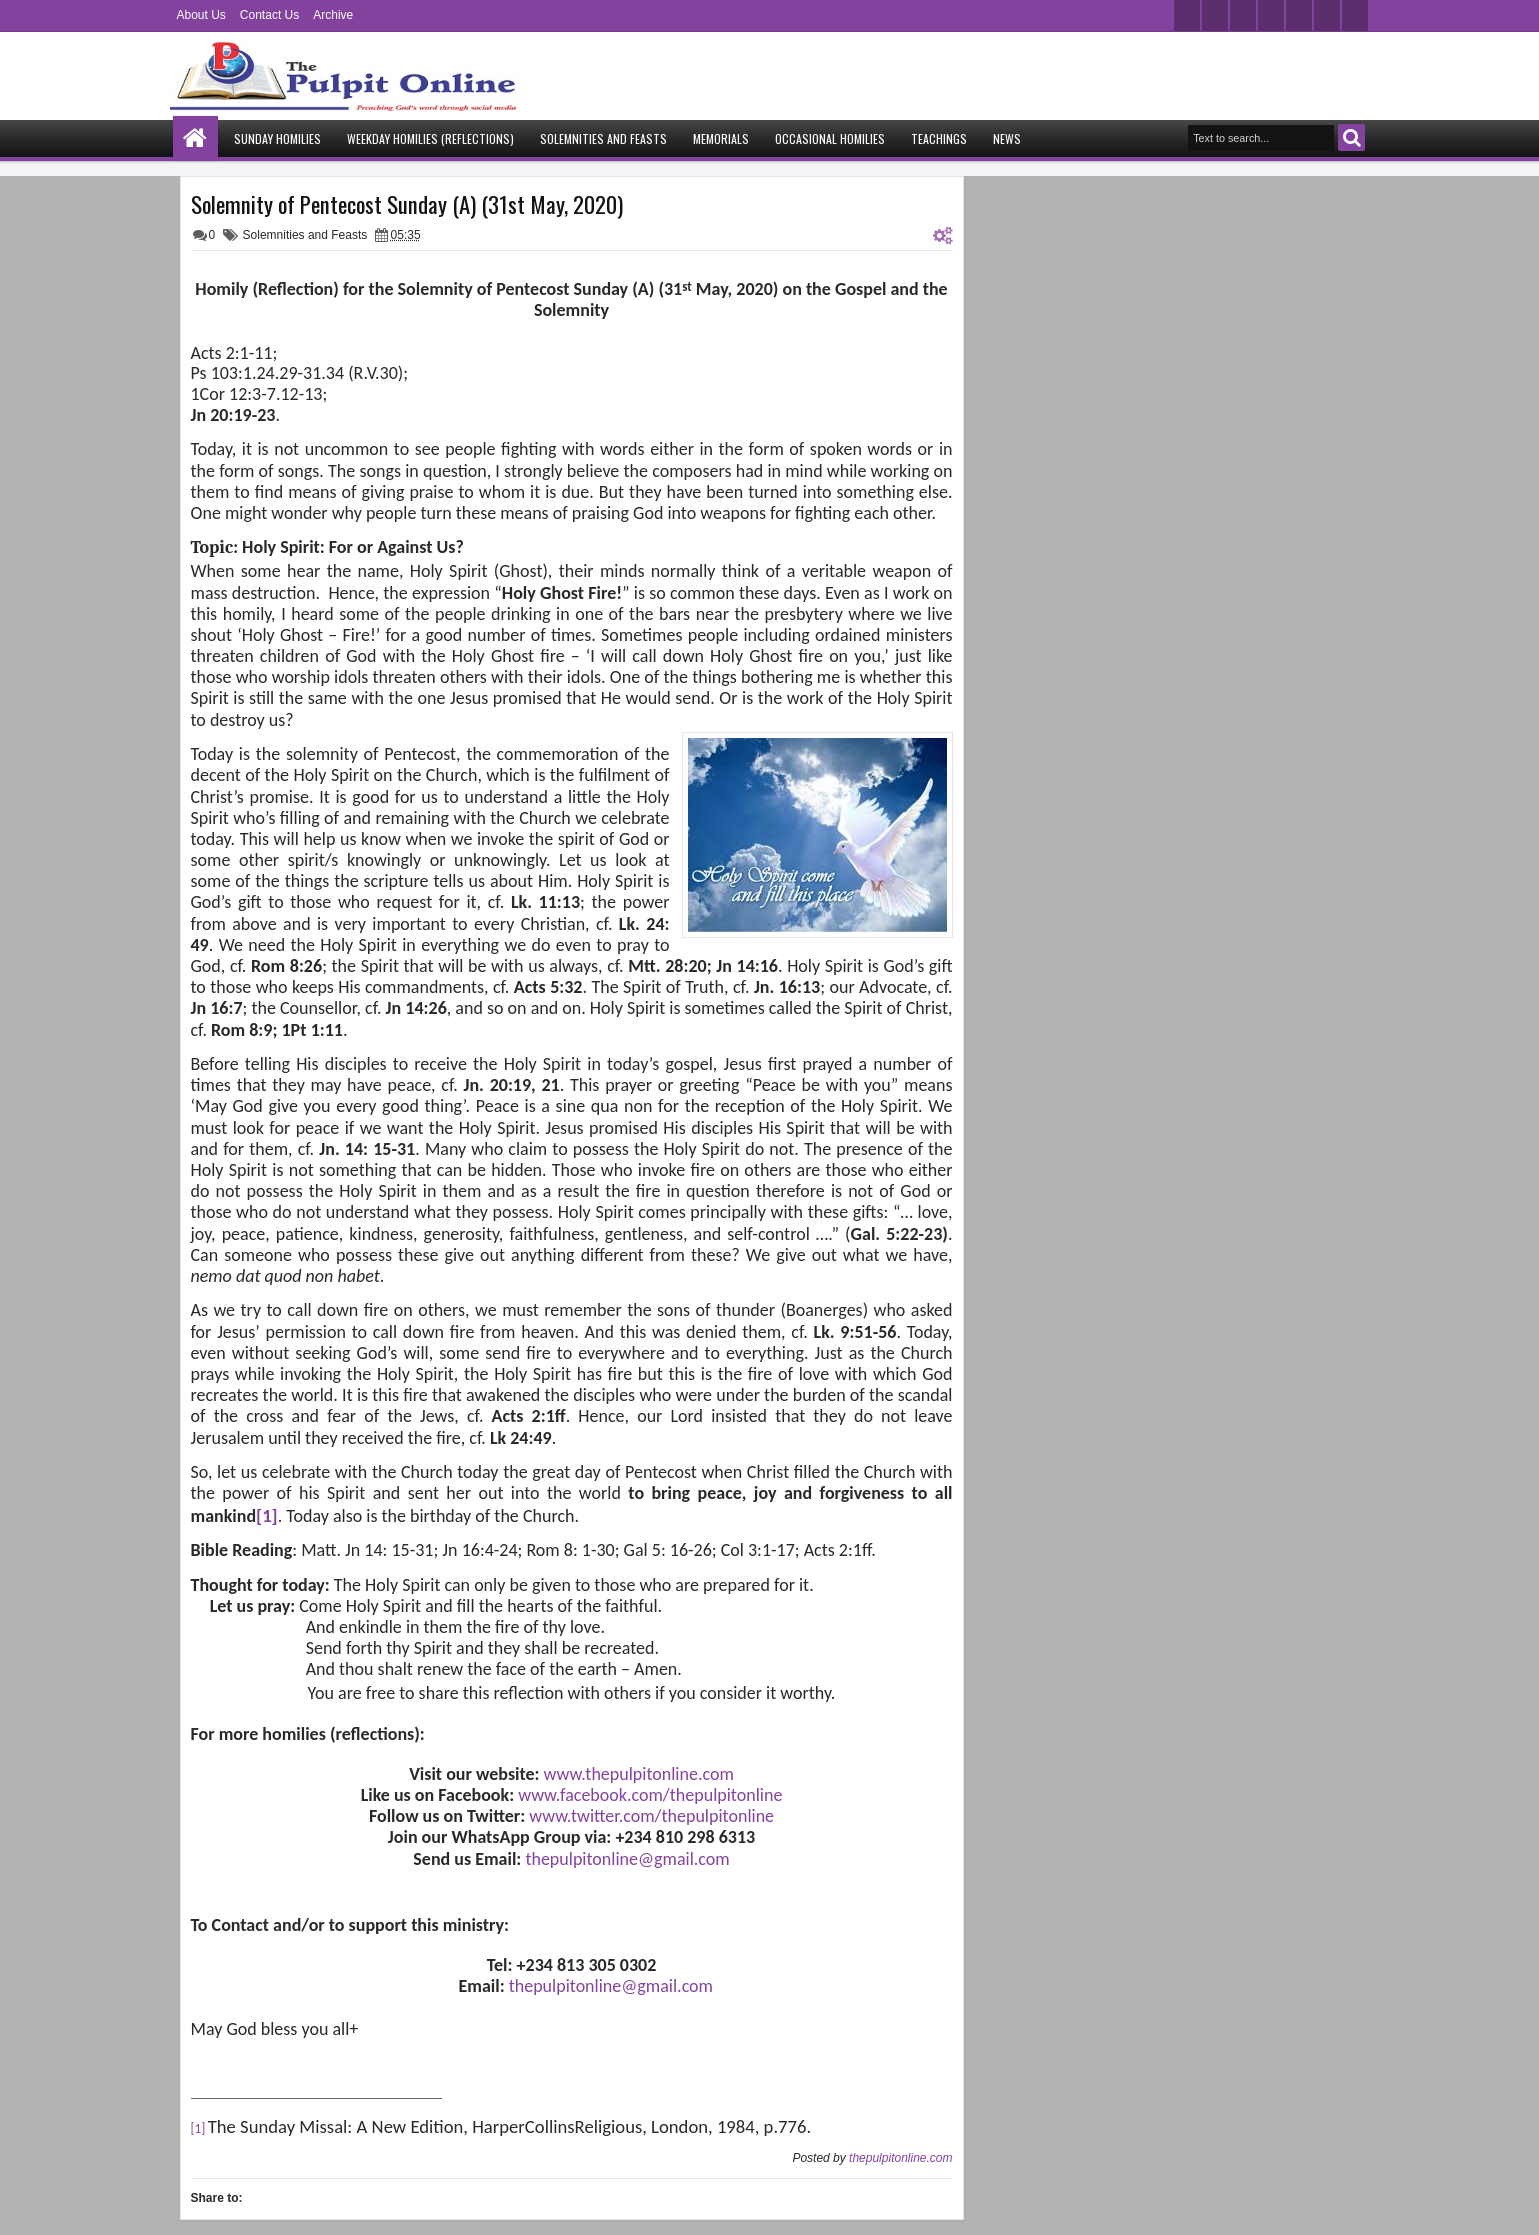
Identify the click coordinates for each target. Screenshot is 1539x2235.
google (1243, 15)
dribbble (1327, 15)
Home (195, 138)
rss (1271, 15)
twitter (1187, 15)
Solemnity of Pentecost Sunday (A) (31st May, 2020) (407, 204)
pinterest (1355, 15)
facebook (1215, 15)
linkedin (1299, 15)
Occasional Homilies (830, 138)
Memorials (721, 138)
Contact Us (269, 15)
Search (1351, 137)
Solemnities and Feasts (603, 138)
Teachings (939, 138)
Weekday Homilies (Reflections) (430, 138)
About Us (201, 15)
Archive (333, 15)
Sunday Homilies (277, 138)
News (1007, 138)
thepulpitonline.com (900, 2158)
